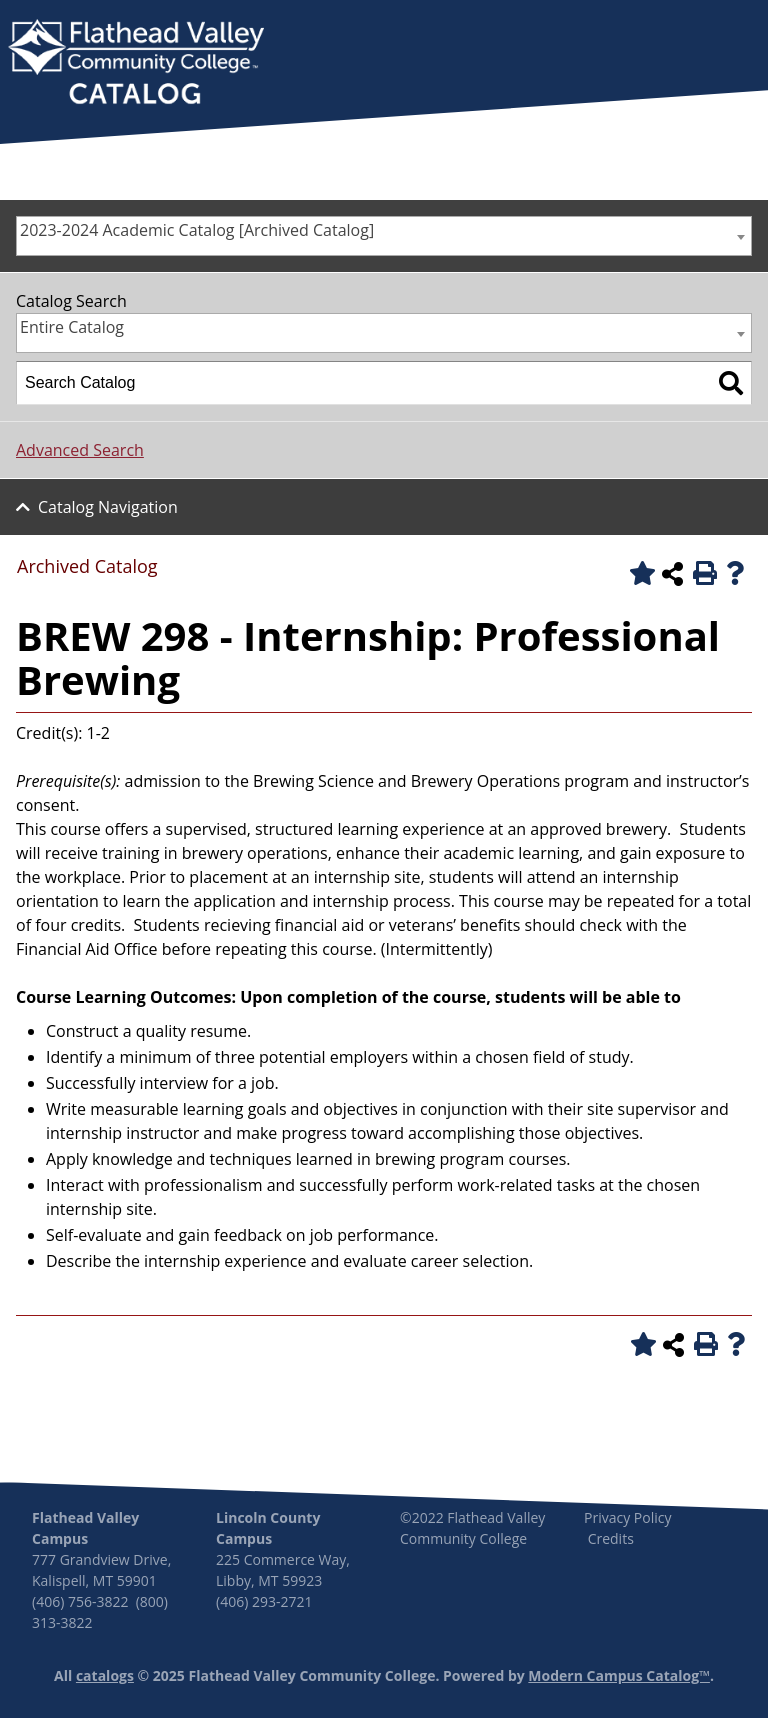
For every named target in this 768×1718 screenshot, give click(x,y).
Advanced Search (80, 450)
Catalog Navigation (108, 507)
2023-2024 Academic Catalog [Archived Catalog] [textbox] (197, 230)
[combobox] (384, 236)
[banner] (136, 64)
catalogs (105, 1675)
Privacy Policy (627, 1517)
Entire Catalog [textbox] (72, 327)
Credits (611, 1538)
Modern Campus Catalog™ (619, 1675)
